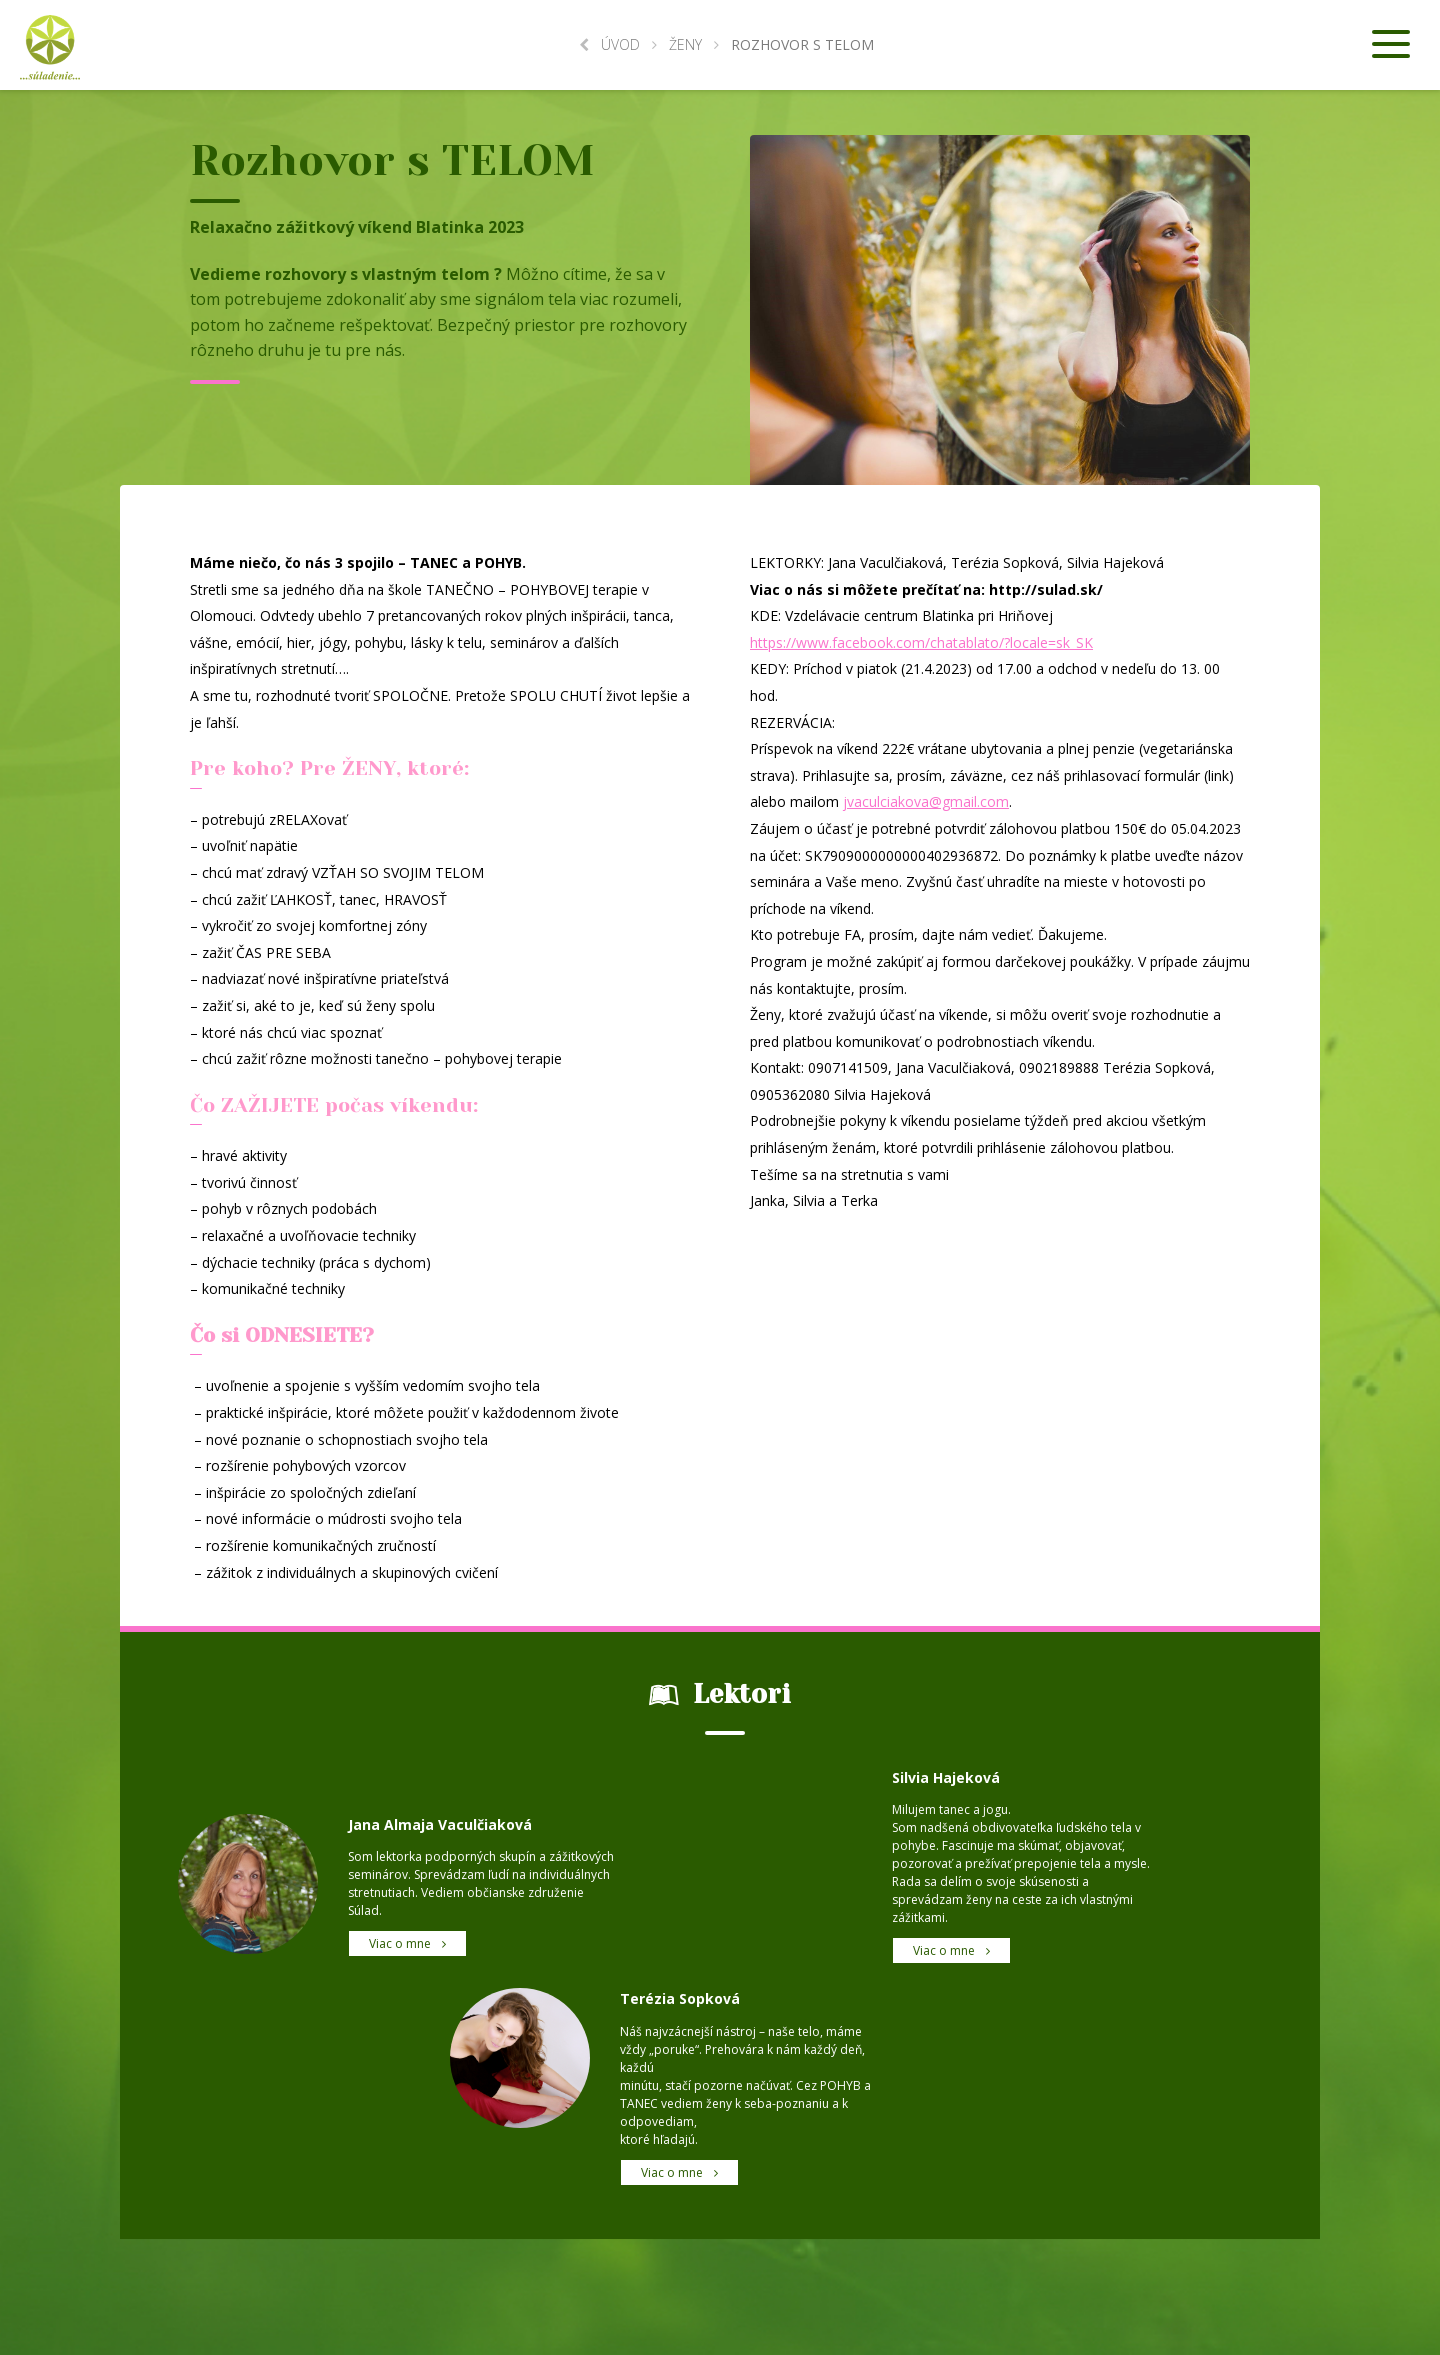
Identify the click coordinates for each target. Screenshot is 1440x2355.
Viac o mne (407, 1943)
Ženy (685, 44)
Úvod (609, 44)
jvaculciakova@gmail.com (926, 801)
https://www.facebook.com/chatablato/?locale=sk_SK (921, 642)
